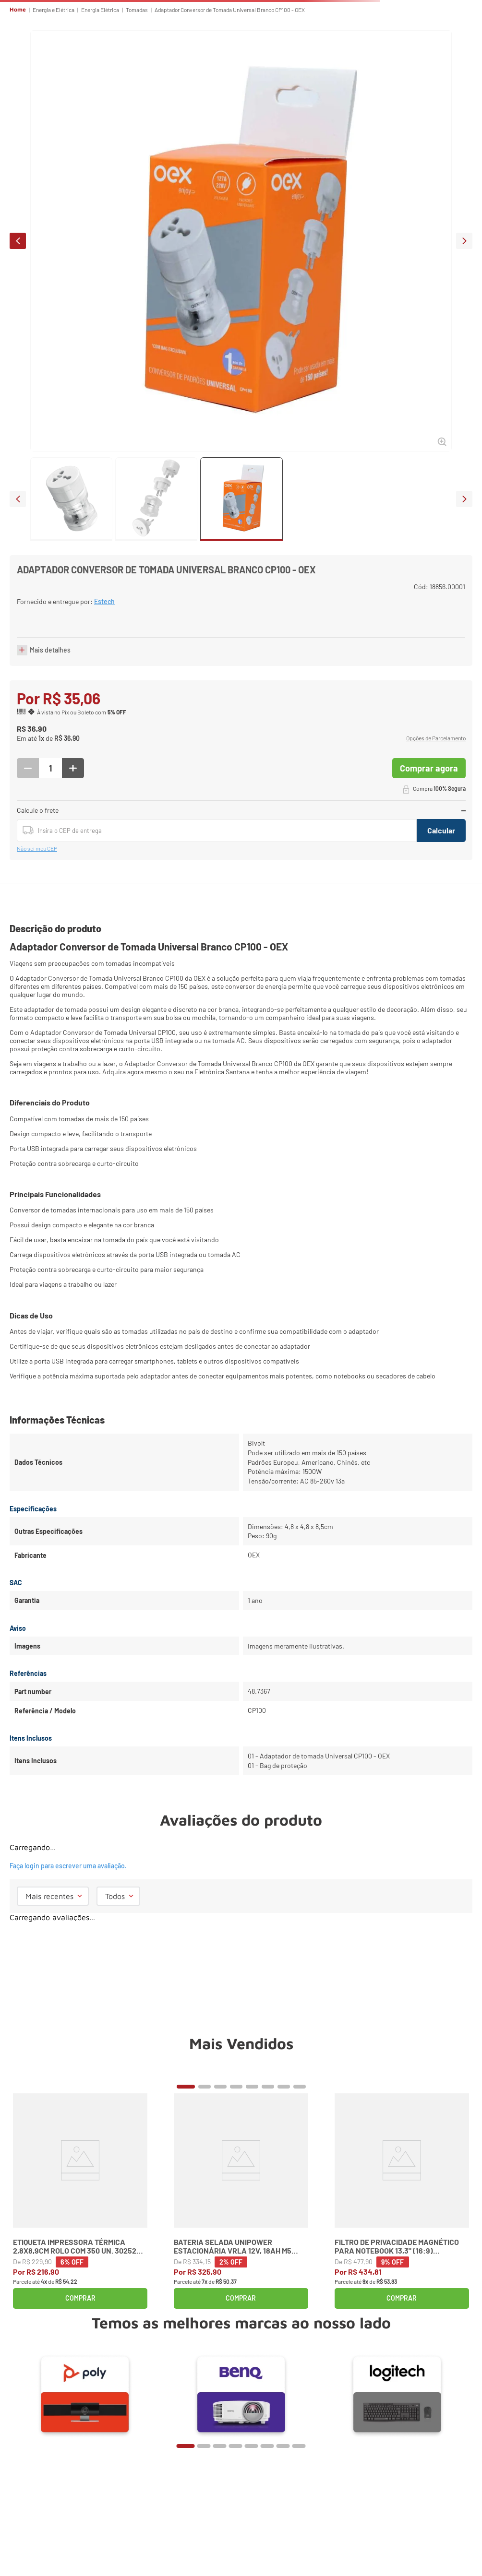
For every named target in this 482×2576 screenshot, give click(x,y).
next (464, 241)
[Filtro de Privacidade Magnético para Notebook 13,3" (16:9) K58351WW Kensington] (402, 2205)
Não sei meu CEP (37, 852)
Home (18, 9)
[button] (436, 743)
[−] (28, 772)
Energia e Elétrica (53, 9)
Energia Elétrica (100, 9)
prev (18, 241)
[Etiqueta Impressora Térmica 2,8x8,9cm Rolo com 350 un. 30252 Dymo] (80, 2205)
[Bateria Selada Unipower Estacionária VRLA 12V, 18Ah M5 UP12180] (241, 2205)
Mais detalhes (50, 654)
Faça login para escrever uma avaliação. (68, 1869)
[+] (73, 772)
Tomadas (137, 9)
